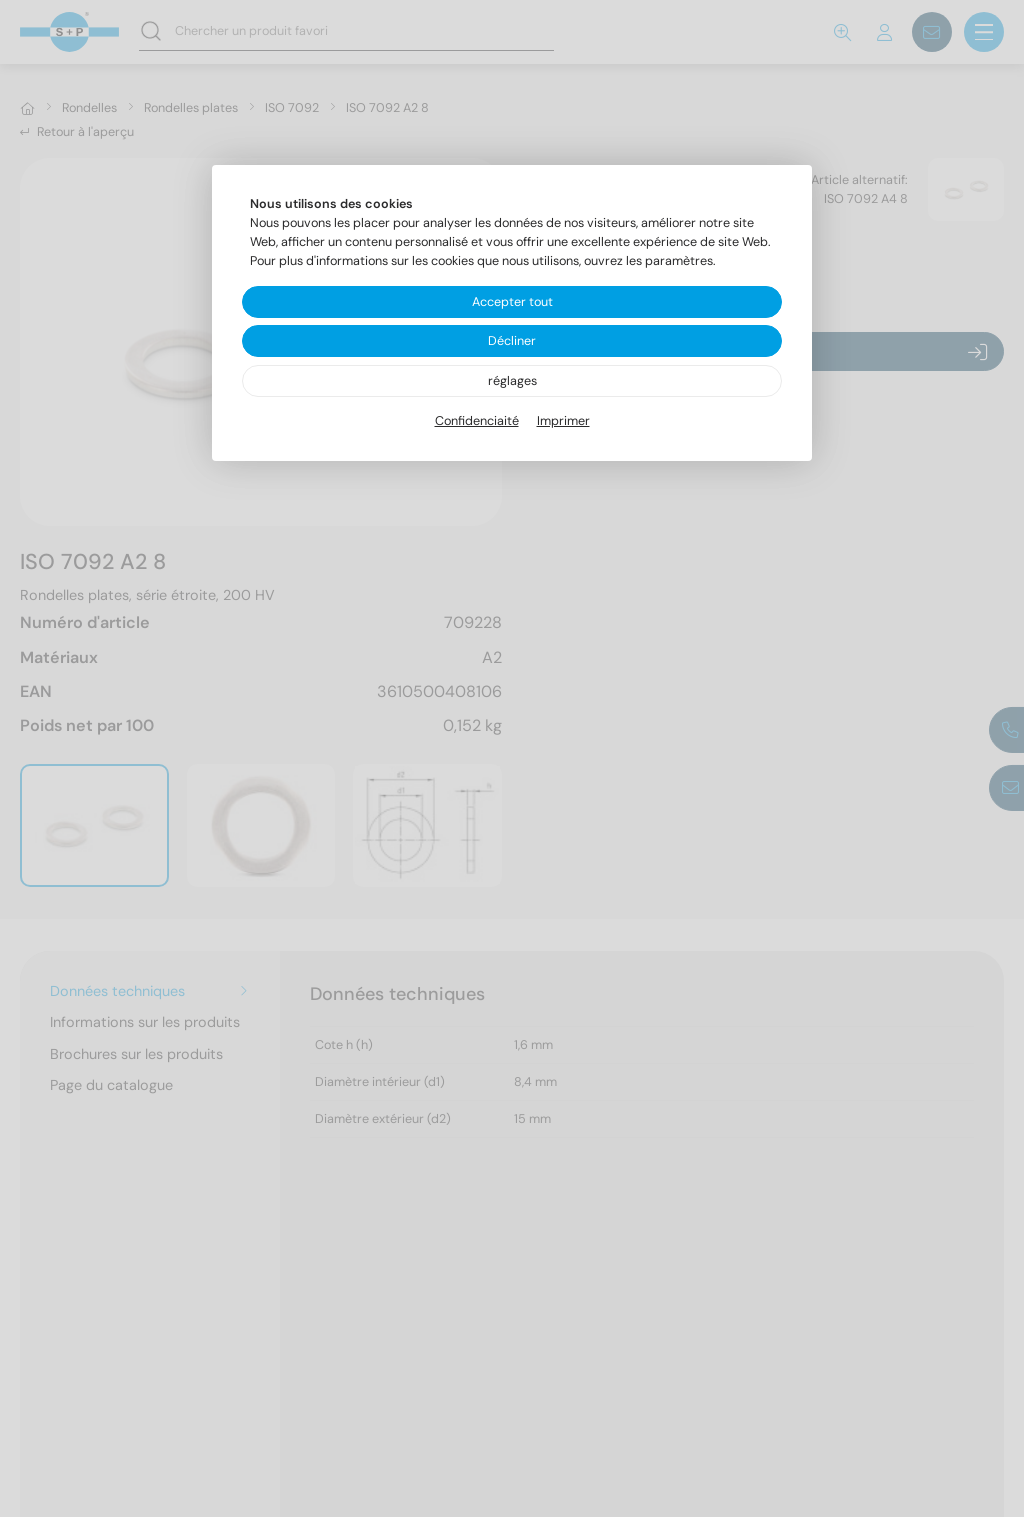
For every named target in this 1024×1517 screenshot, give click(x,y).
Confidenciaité (477, 421)
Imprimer (563, 421)
